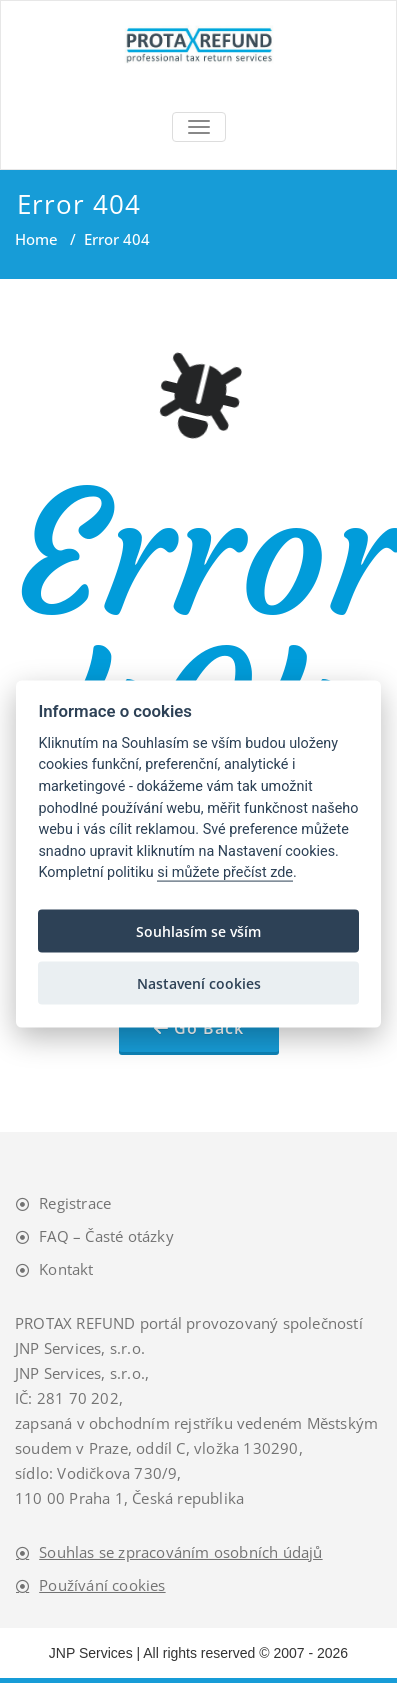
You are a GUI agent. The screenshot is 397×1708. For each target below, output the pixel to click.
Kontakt (66, 1269)
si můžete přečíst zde (225, 872)
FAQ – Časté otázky (106, 1236)
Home (36, 239)
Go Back (209, 1028)
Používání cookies (102, 1585)
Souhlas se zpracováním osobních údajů (180, 1552)
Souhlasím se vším (198, 930)
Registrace (75, 1203)
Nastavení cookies (199, 982)
